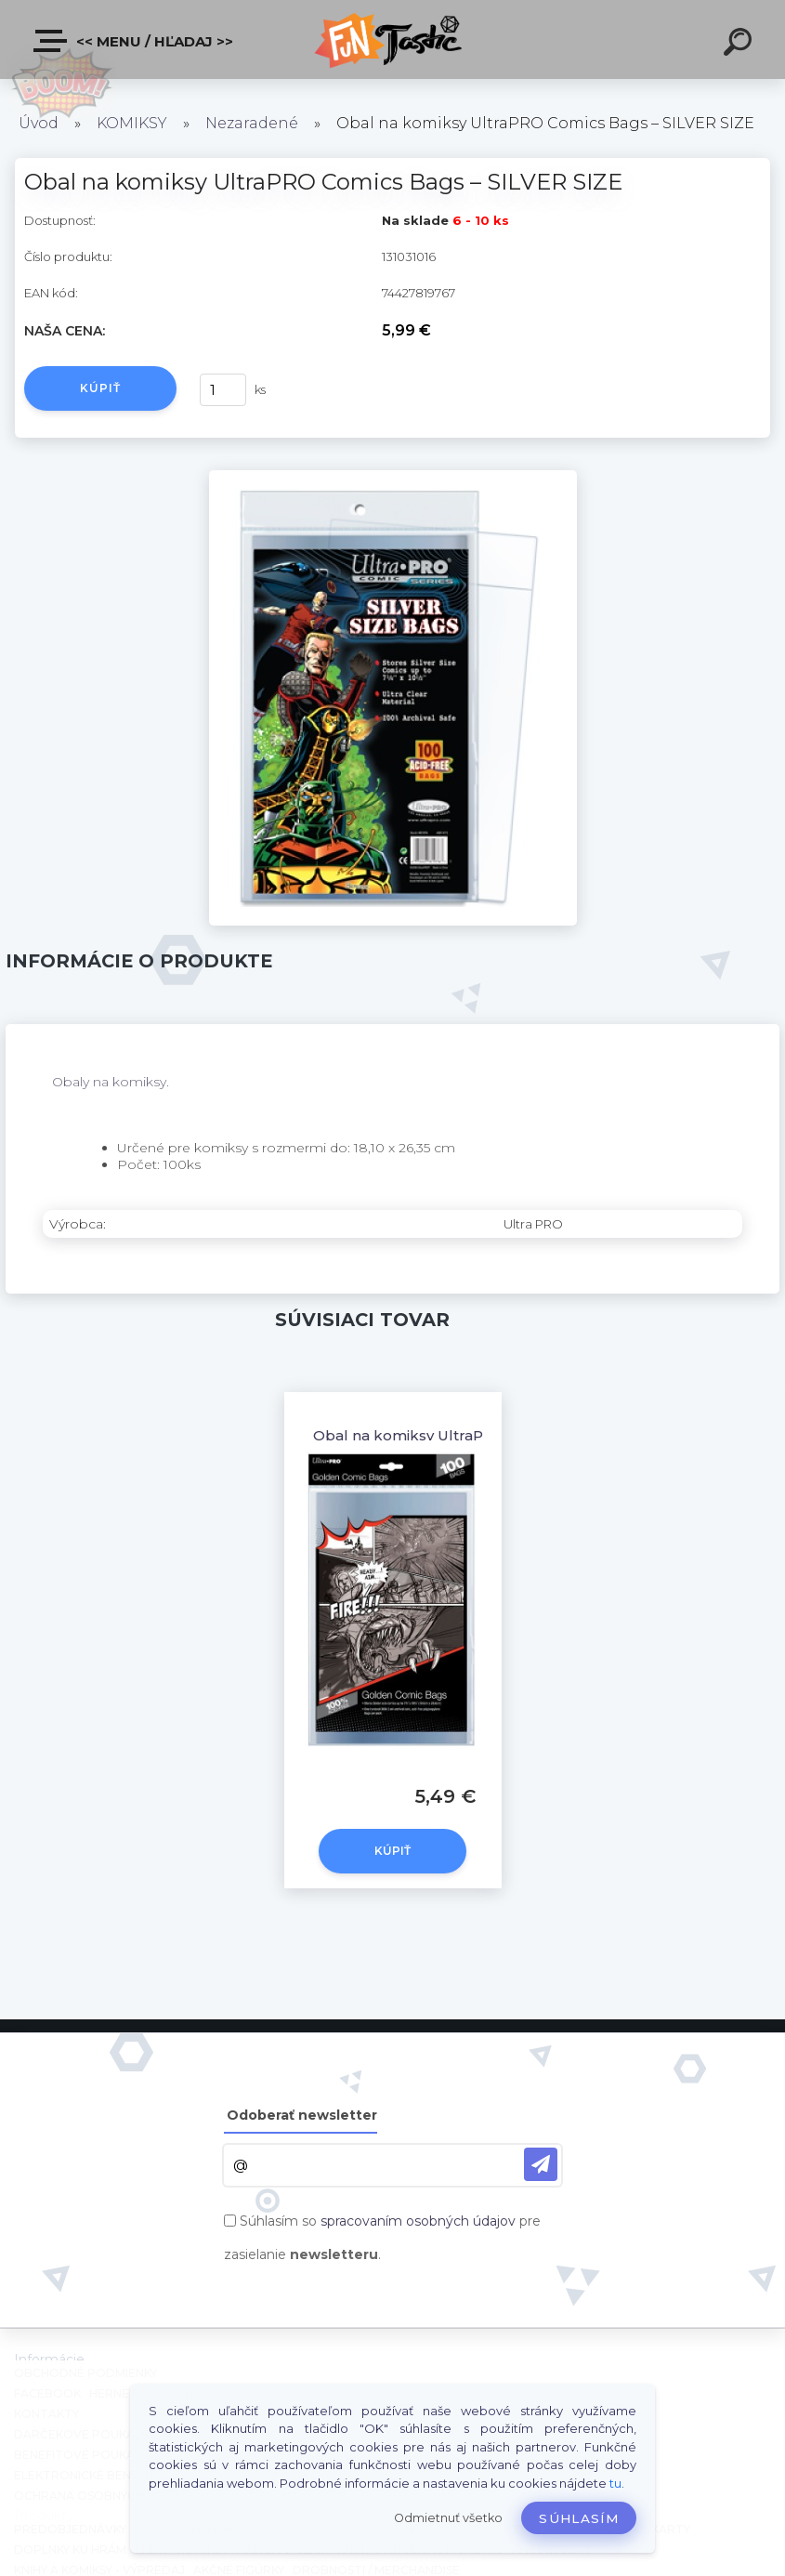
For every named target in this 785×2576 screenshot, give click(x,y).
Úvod (39, 123)
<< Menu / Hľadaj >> (134, 41)
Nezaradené (251, 123)
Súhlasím (579, 2518)
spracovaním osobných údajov (418, 2221)
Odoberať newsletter (302, 2115)
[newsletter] (540, 2164)
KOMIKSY (132, 123)
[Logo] (392, 39)
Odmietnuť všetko (448, 2518)
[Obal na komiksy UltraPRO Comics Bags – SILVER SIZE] (393, 476)
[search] (740, 44)
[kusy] (223, 390)
